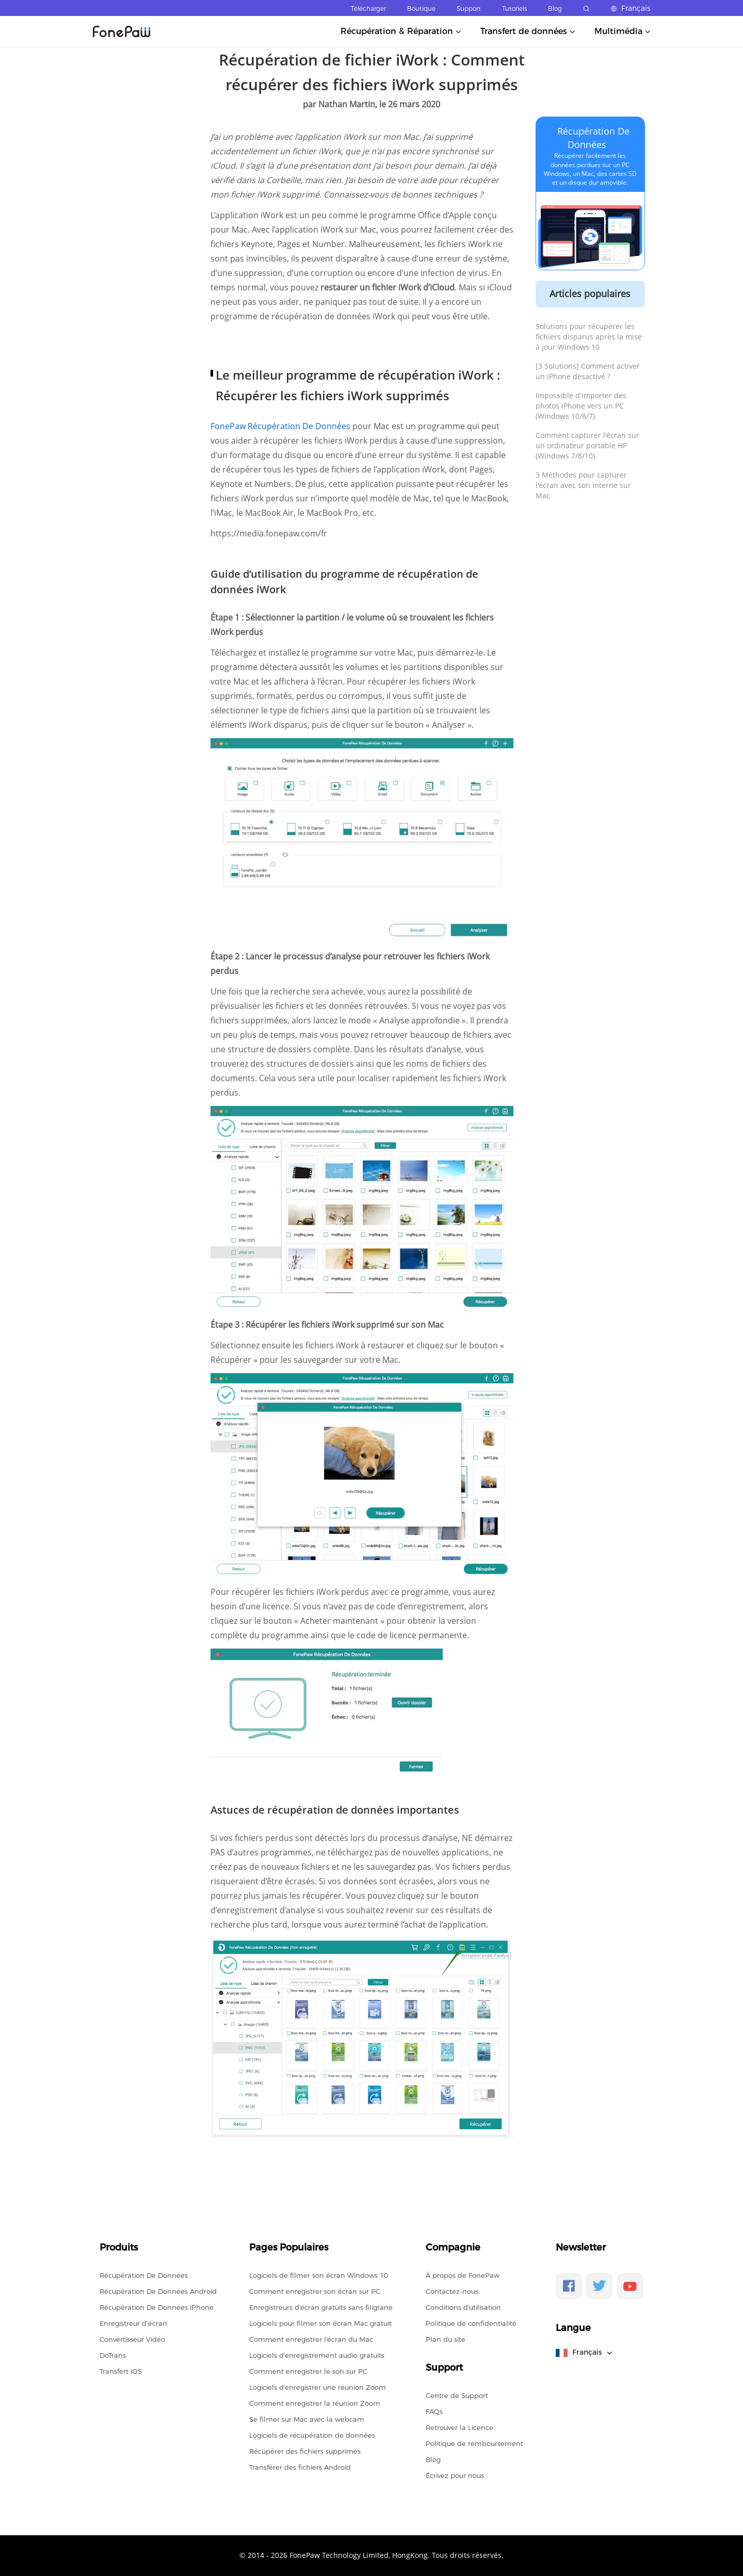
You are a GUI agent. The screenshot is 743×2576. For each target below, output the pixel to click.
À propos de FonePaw (462, 2275)
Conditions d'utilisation (463, 2307)
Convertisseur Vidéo (132, 2339)
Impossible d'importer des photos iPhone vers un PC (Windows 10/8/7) (581, 405)
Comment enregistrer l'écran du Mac (311, 2339)
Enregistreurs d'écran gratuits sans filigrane (321, 2307)
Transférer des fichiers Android (300, 2467)
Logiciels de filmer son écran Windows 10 (318, 2275)
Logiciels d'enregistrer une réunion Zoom (317, 2387)
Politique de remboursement (474, 2443)
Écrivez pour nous (455, 2475)
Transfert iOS (121, 2371)
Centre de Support (457, 2395)
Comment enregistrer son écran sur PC (314, 2291)
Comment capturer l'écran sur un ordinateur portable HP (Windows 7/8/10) (587, 445)
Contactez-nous (452, 2291)
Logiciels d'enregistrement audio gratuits (316, 2355)
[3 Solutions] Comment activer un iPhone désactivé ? (588, 371)
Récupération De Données (144, 2275)
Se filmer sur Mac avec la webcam (306, 2419)
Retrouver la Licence (459, 2427)
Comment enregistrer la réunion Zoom (314, 2403)
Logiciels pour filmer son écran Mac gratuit (320, 2323)
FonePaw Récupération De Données (281, 426)
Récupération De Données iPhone (157, 2307)
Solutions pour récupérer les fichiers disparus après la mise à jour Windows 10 (589, 336)
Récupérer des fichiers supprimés (305, 2451)
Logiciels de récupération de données (312, 2435)
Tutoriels (514, 8)
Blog (555, 8)
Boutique (421, 8)
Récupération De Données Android (158, 2291)
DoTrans (113, 2355)
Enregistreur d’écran (133, 2323)
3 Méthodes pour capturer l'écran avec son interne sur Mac (583, 485)
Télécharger (368, 8)
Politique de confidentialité (471, 2323)
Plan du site (445, 2339)
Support (469, 8)
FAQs (434, 2411)
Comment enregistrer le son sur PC (308, 2371)
